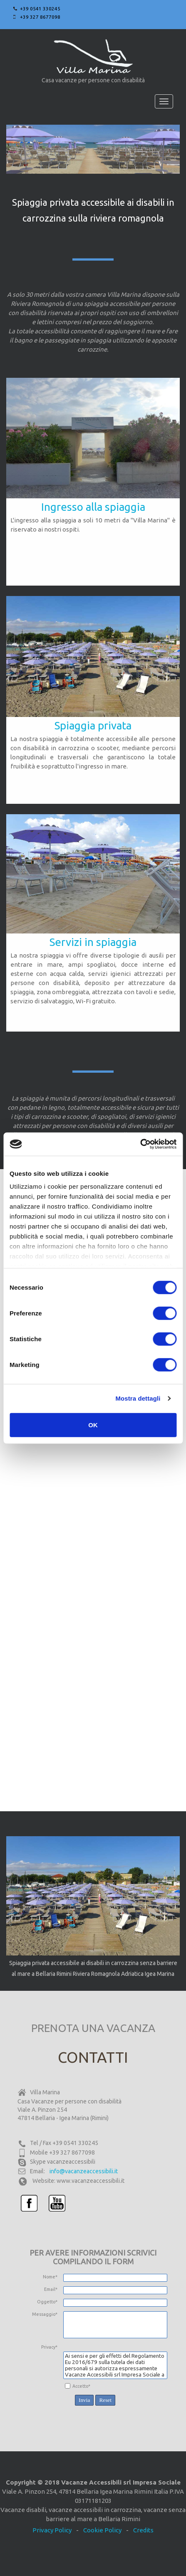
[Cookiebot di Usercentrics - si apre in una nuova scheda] (140, 1144)
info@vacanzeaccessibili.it (84, 2171)
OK (93, 1424)
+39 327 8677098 (40, 17)
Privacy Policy (52, 2530)
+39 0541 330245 (40, 8)
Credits (143, 2530)
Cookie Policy (102, 2530)
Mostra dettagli (137, 1398)
